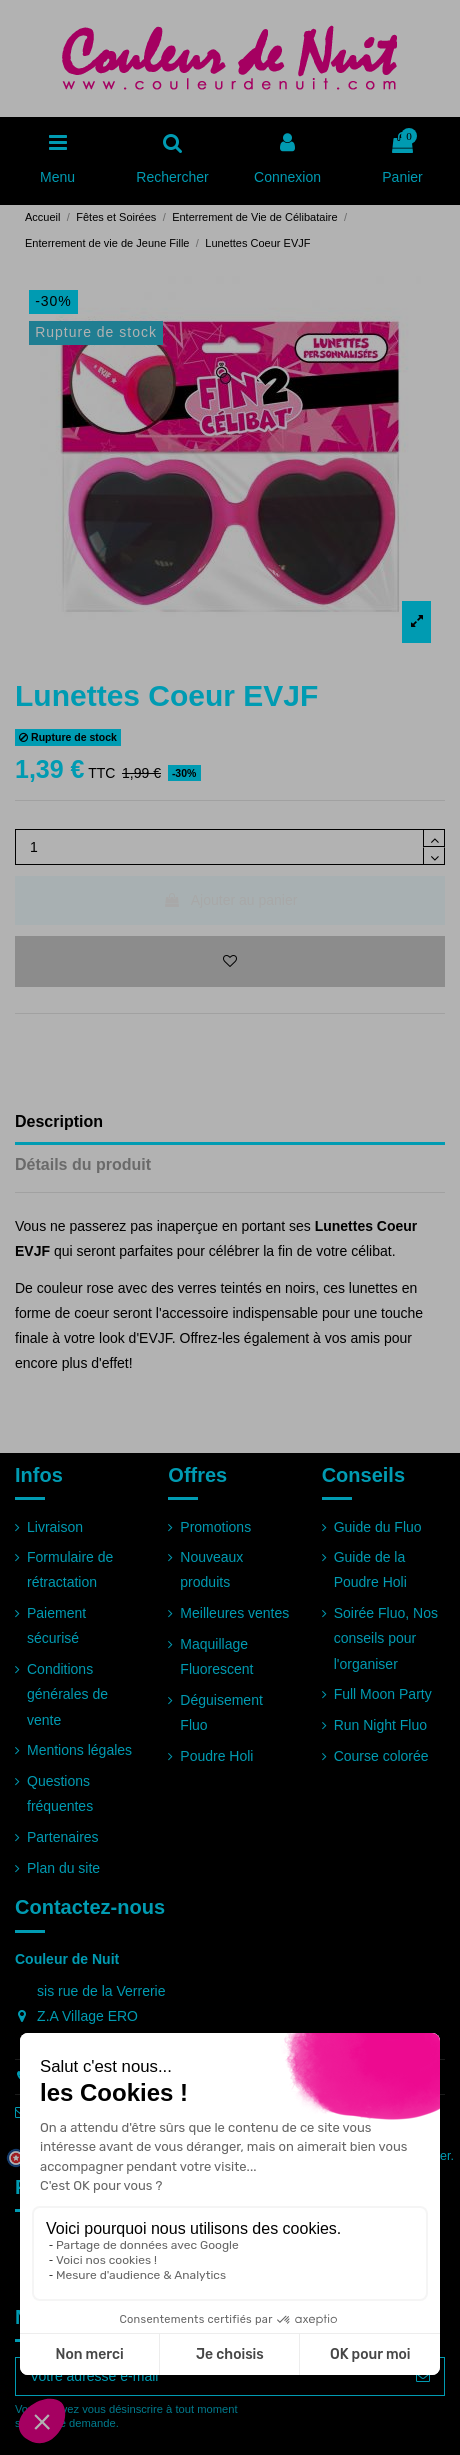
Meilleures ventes (234, 1613)
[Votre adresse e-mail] (209, 2377)
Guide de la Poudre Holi (370, 1569)
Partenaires (63, 1837)
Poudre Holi (216, 1756)
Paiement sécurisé (56, 1625)
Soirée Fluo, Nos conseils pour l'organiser (386, 1638)
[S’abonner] (423, 2377)
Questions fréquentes (60, 1793)
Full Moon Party (383, 1694)
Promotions (215, 1527)
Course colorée (381, 1756)
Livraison (55, 1527)
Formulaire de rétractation (70, 1569)
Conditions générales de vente (67, 1694)
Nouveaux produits (211, 1569)
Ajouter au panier (230, 900)
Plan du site (63, 1868)
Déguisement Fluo (221, 1712)
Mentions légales (79, 1750)
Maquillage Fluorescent (216, 1656)
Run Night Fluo (380, 1725)
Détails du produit (83, 1164)
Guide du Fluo (378, 1527)
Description (59, 1121)
